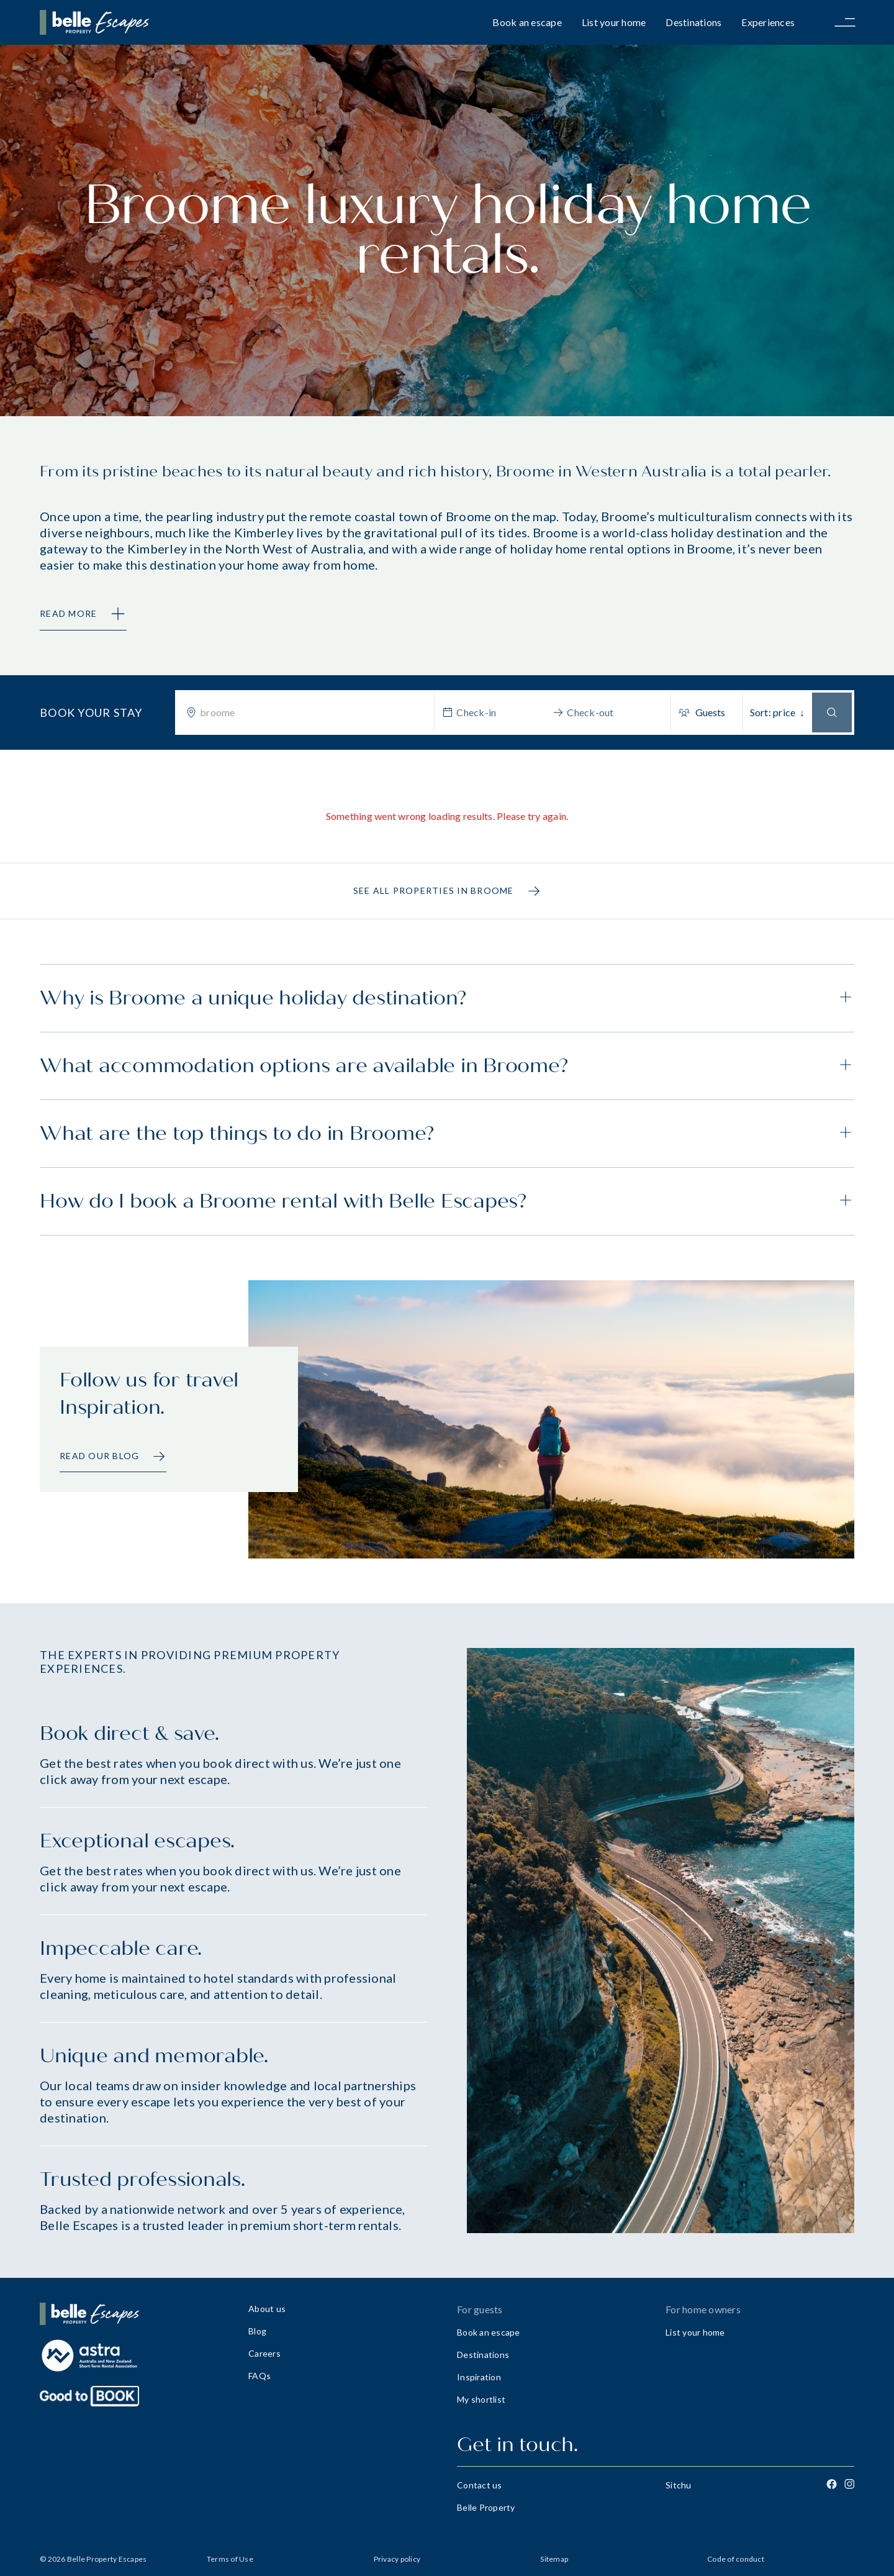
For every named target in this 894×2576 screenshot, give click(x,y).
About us (267, 2308)
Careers (264, 2353)
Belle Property (486, 2507)
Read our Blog (113, 1456)
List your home (614, 22)
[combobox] (313, 712)
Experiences (768, 22)
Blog (257, 2331)
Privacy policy (397, 2559)
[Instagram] (849, 2484)
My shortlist (481, 2399)
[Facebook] (831, 2484)
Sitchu (679, 2485)
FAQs (259, 2375)
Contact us (479, 2485)
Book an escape (527, 22)
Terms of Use (230, 2559)
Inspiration (479, 2377)
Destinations (693, 22)
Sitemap (554, 2559)
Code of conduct (735, 2559)
